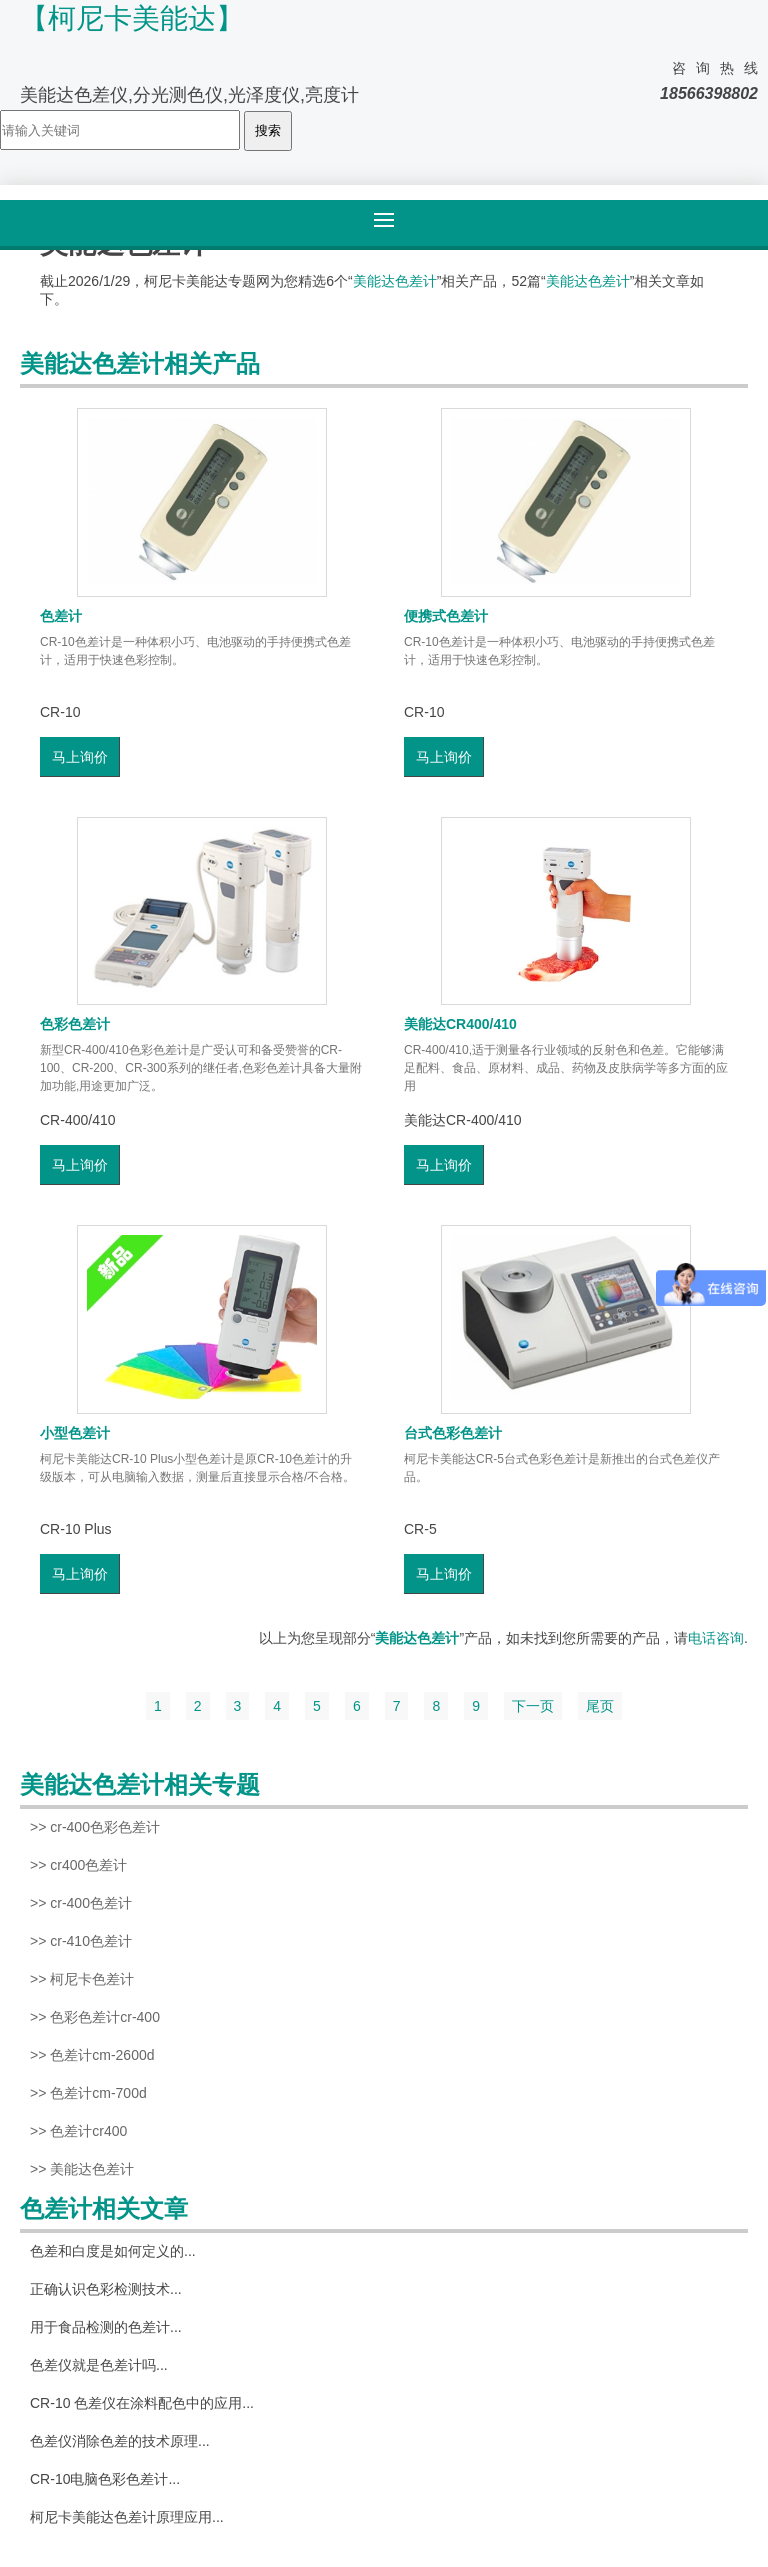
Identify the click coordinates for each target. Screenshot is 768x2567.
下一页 (533, 1706)
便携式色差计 (446, 616)
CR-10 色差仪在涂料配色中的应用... (142, 2403)
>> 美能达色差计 (82, 2169)
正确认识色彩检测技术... (106, 2289)
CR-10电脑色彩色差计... (105, 2479)
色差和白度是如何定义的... (113, 2251)
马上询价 (80, 757)
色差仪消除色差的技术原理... (120, 2441)
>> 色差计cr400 (78, 2131)
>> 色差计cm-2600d (92, 2055)
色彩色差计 (75, 1024)
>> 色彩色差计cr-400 (95, 2017)
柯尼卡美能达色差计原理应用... (127, 2517)
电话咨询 (716, 1638)
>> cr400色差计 (78, 1865)
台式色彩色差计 (453, 1433)
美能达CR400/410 (460, 1024)
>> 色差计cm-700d (88, 2093)
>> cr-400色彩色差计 (95, 1827)
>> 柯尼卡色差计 (82, 1979)
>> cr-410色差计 (81, 1941)
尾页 (600, 1706)
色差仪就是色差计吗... (99, 2365)
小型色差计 (75, 1433)
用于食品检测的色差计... (106, 2327)
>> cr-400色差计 (81, 1903)
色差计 (61, 616)
